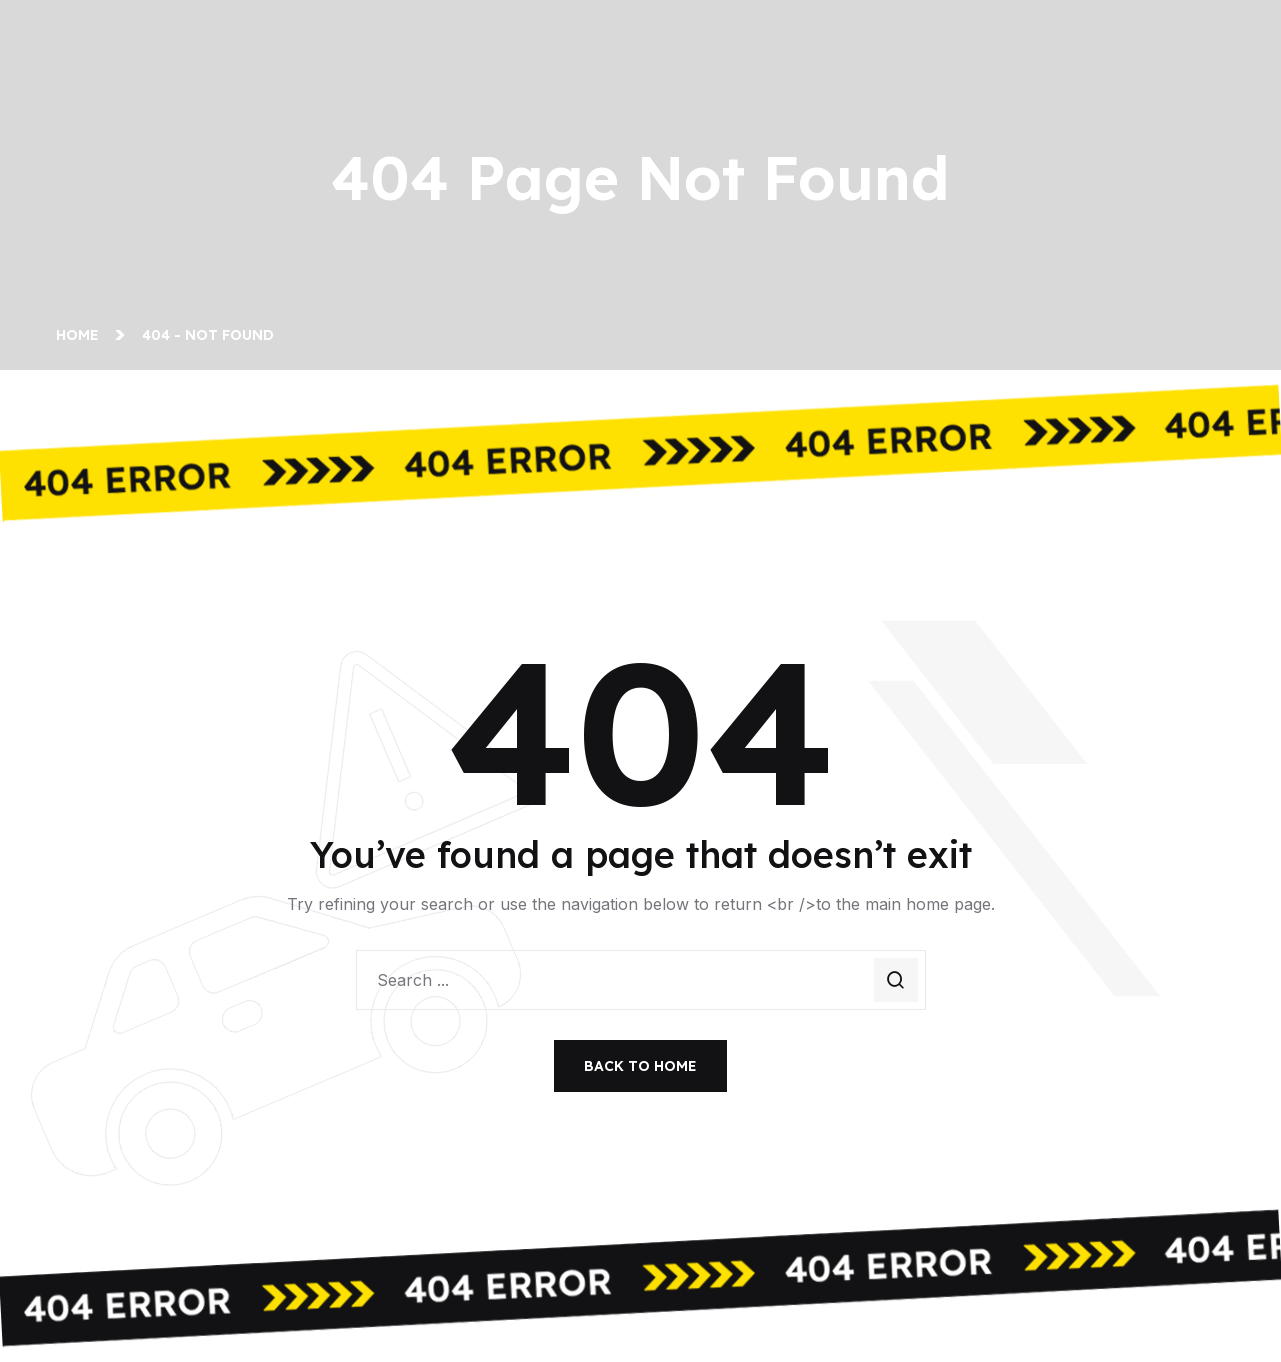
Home (81, 335)
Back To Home (640, 1066)
